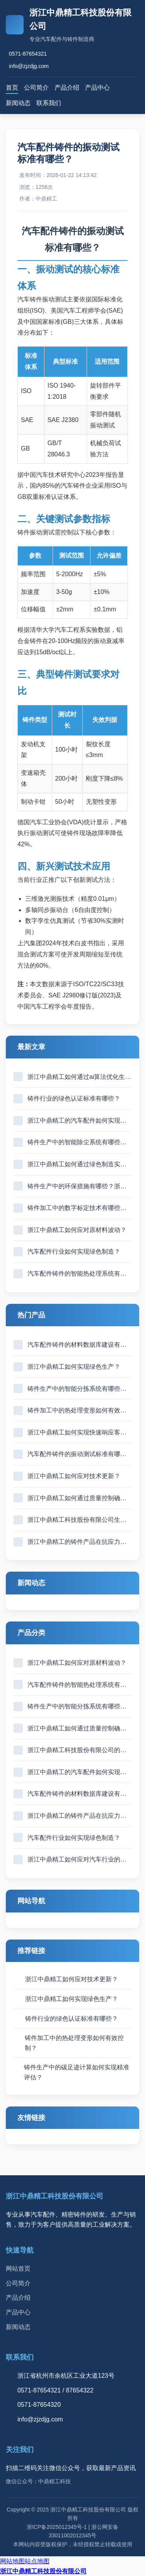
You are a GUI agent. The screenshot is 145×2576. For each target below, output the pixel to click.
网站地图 (12, 2561)
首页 (12, 87)
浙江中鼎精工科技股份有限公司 (43, 2571)
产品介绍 (67, 87)
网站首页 (18, 2268)
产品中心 (97, 87)
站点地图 (37, 2561)
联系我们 (48, 103)
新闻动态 (18, 103)
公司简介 (36, 87)
